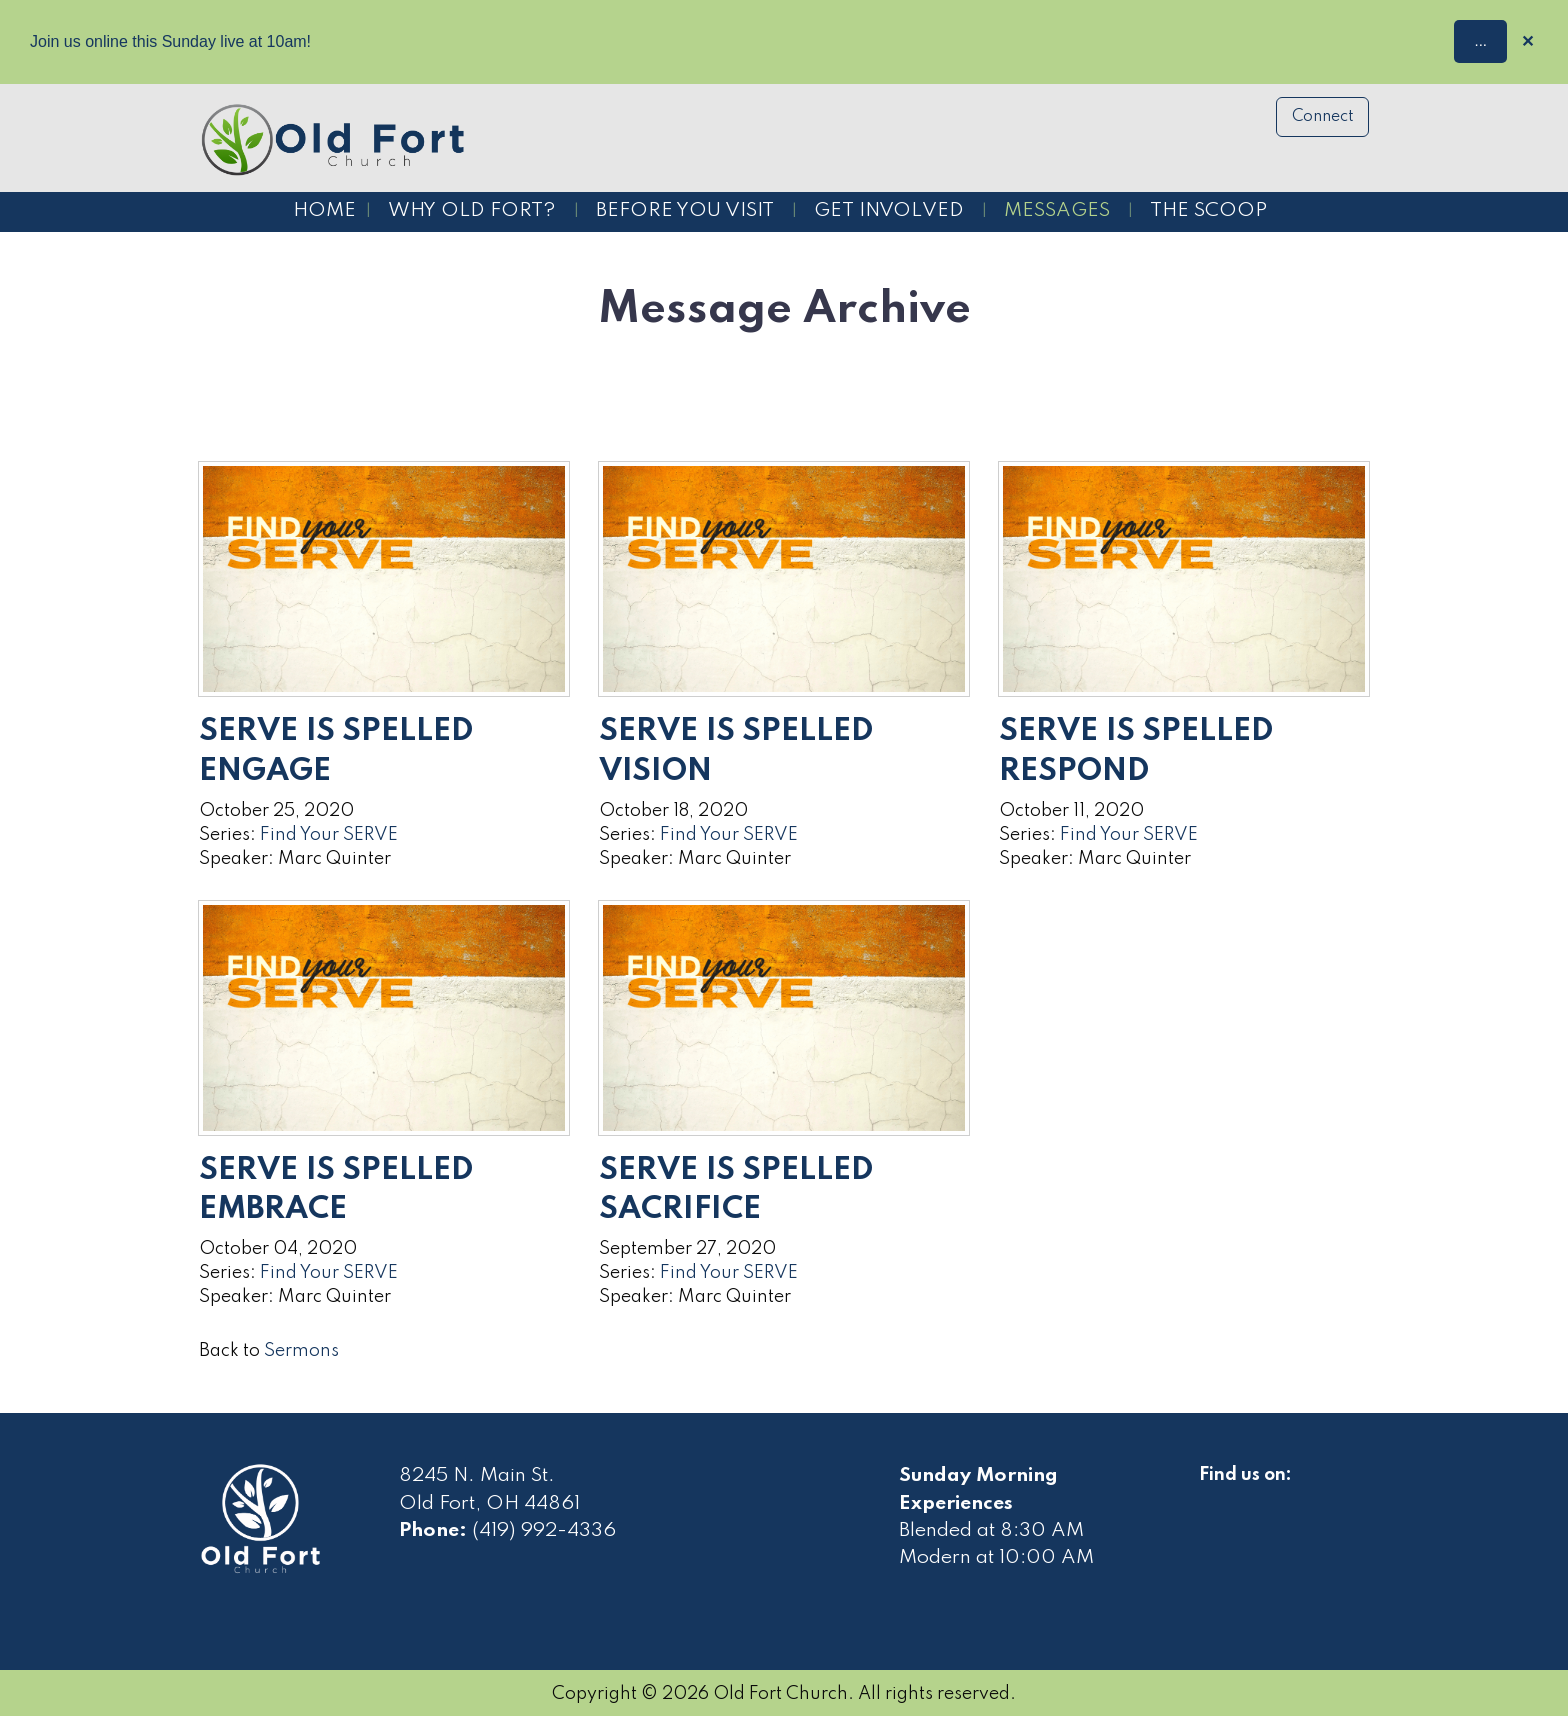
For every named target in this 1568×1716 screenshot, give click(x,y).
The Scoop (1208, 211)
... (1480, 40)
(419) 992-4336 (544, 1531)
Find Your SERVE (329, 835)
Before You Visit (685, 211)
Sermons (301, 1351)
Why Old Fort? (472, 211)
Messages (1057, 211)
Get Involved (889, 211)
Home (324, 211)
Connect (1323, 117)
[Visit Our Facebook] (1215, 1498)
